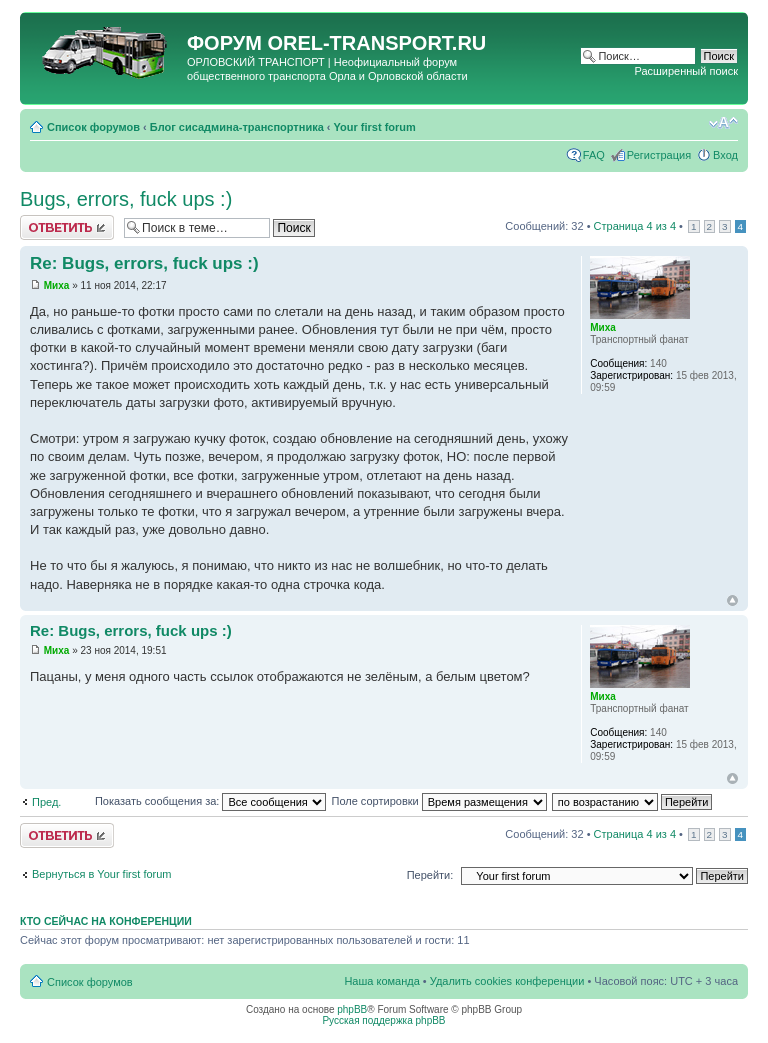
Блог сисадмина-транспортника (237, 127)
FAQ (594, 155)
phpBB (352, 1009)
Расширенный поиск (686, 71)
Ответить (67, 227)
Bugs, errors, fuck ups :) (126, 199)
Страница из (635, 226)
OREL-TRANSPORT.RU (376, 43)
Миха (57, 285)
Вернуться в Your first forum (102, 874)
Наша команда (381, 981)
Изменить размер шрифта (723, 123)
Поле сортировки (438, 801)
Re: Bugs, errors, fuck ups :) (144, 263)
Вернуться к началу (732, 600)
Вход (725, 155)
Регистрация (659, 155)
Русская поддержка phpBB (383, 1020)
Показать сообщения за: (211, 801)
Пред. (46, 802)
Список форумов (93, 127)
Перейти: (430, 875)
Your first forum (375, 127)
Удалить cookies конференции (507, 981)
